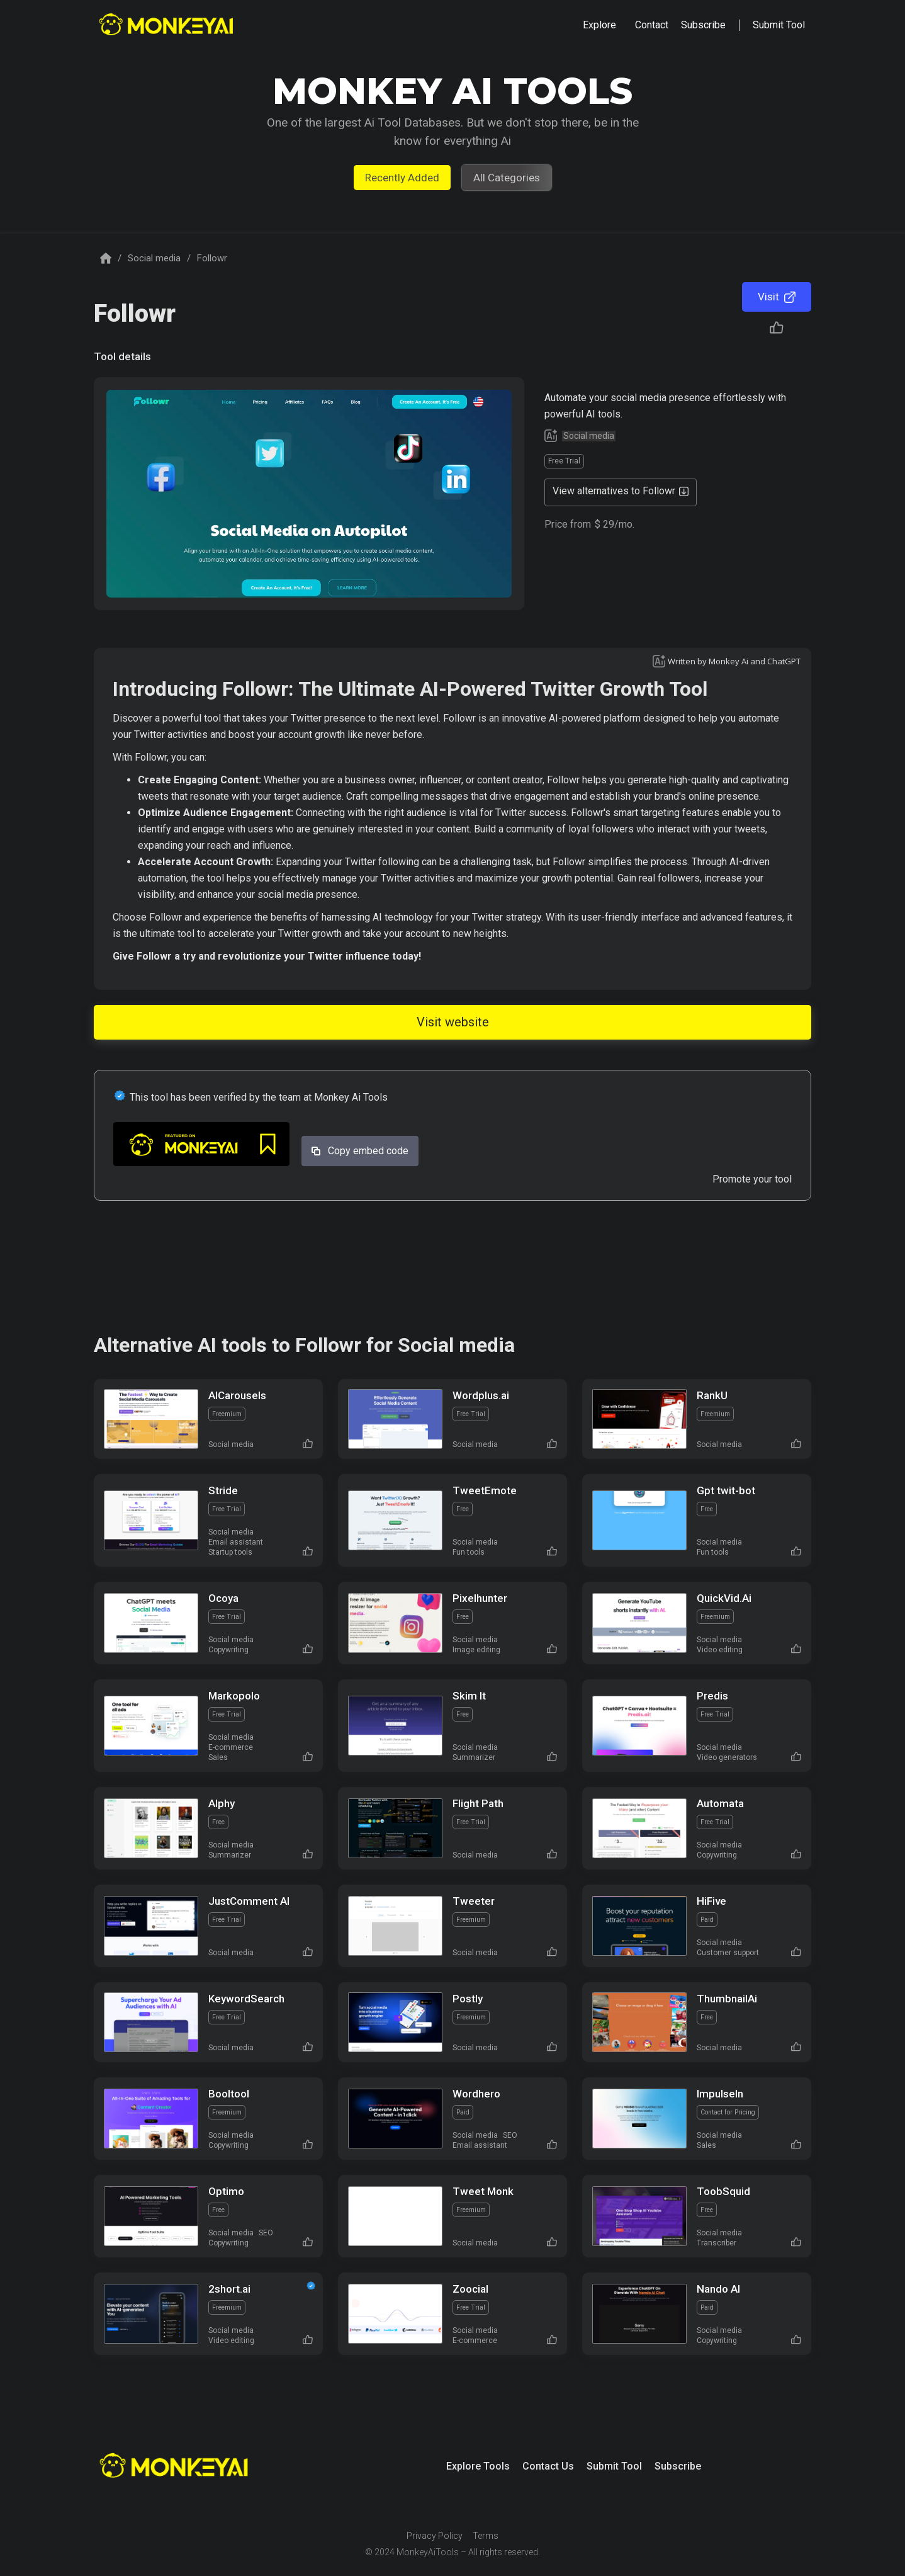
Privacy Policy (435, 2536)
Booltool (228, 2093)
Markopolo (234, 1695)
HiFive (711, 1901)
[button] (599, 25)
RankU (712, 1395)
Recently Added (402, 177)
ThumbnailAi (727, 1998)
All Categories (506, 177)
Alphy (221, 1803)
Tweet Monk (483, 2191)
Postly (468, 1998)
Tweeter (474, 1901)
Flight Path (478, 1803)
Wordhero (476, 2093)
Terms (485, 2536)
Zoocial (470, 2289)
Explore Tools (478, 2466)
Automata (720, 1803)
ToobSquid (723, 2191)
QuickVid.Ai (724, 1598)
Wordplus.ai (481, 1395)
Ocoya (223, 1598)
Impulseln (720, 2093)
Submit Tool (614, 2466)
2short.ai (229, 2289)
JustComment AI (248, 1901)
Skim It (469, 1695)
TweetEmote (485, 1490)
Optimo (226, 2191)
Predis (712, 1695)
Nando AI (718, 2289)
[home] (168, 25)
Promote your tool (752, 1179)
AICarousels (237, 1395)
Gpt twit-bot (726, 1490)
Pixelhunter (480, 1598)
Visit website (453, 1022)
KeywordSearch (246, 1998)
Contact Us (548, 2466)
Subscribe (678, 2466)
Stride (223, 1490)
